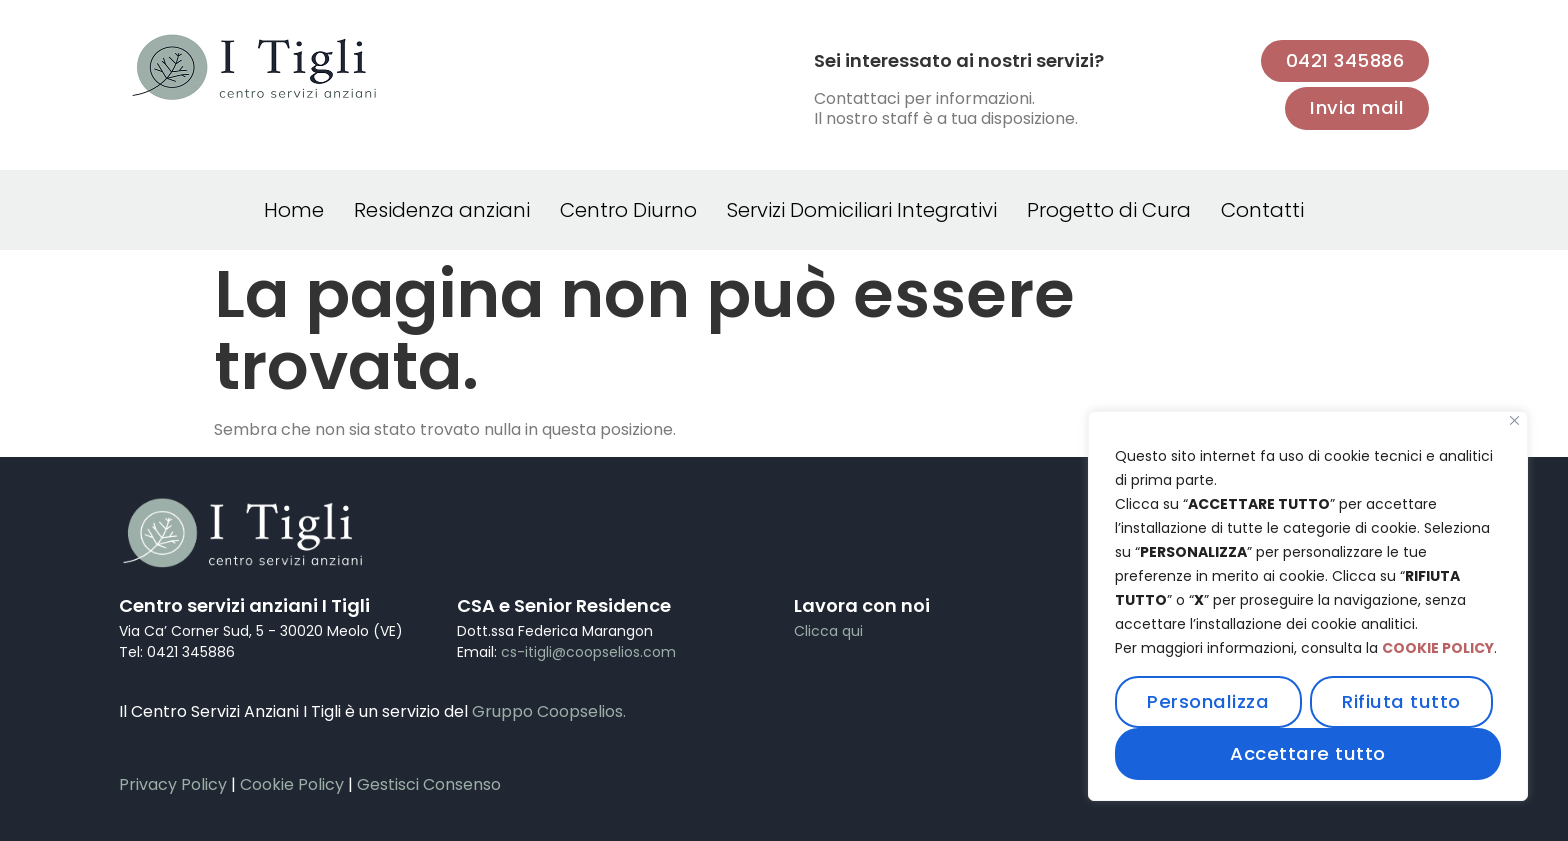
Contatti (1262, 210)
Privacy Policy (173, 784)
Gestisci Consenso (429, 784)
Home (294, 210)
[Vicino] (1514, 420)
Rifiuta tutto (1401, 701)
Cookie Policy (292, 784)
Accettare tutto (1308, 753)
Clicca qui (828, 631)
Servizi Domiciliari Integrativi (862, 210)
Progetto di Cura (1109, 210)
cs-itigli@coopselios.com (588, 652)
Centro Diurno (628, 210)
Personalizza (1208, 701)
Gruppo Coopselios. (549, 711)
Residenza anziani (442, 210)
